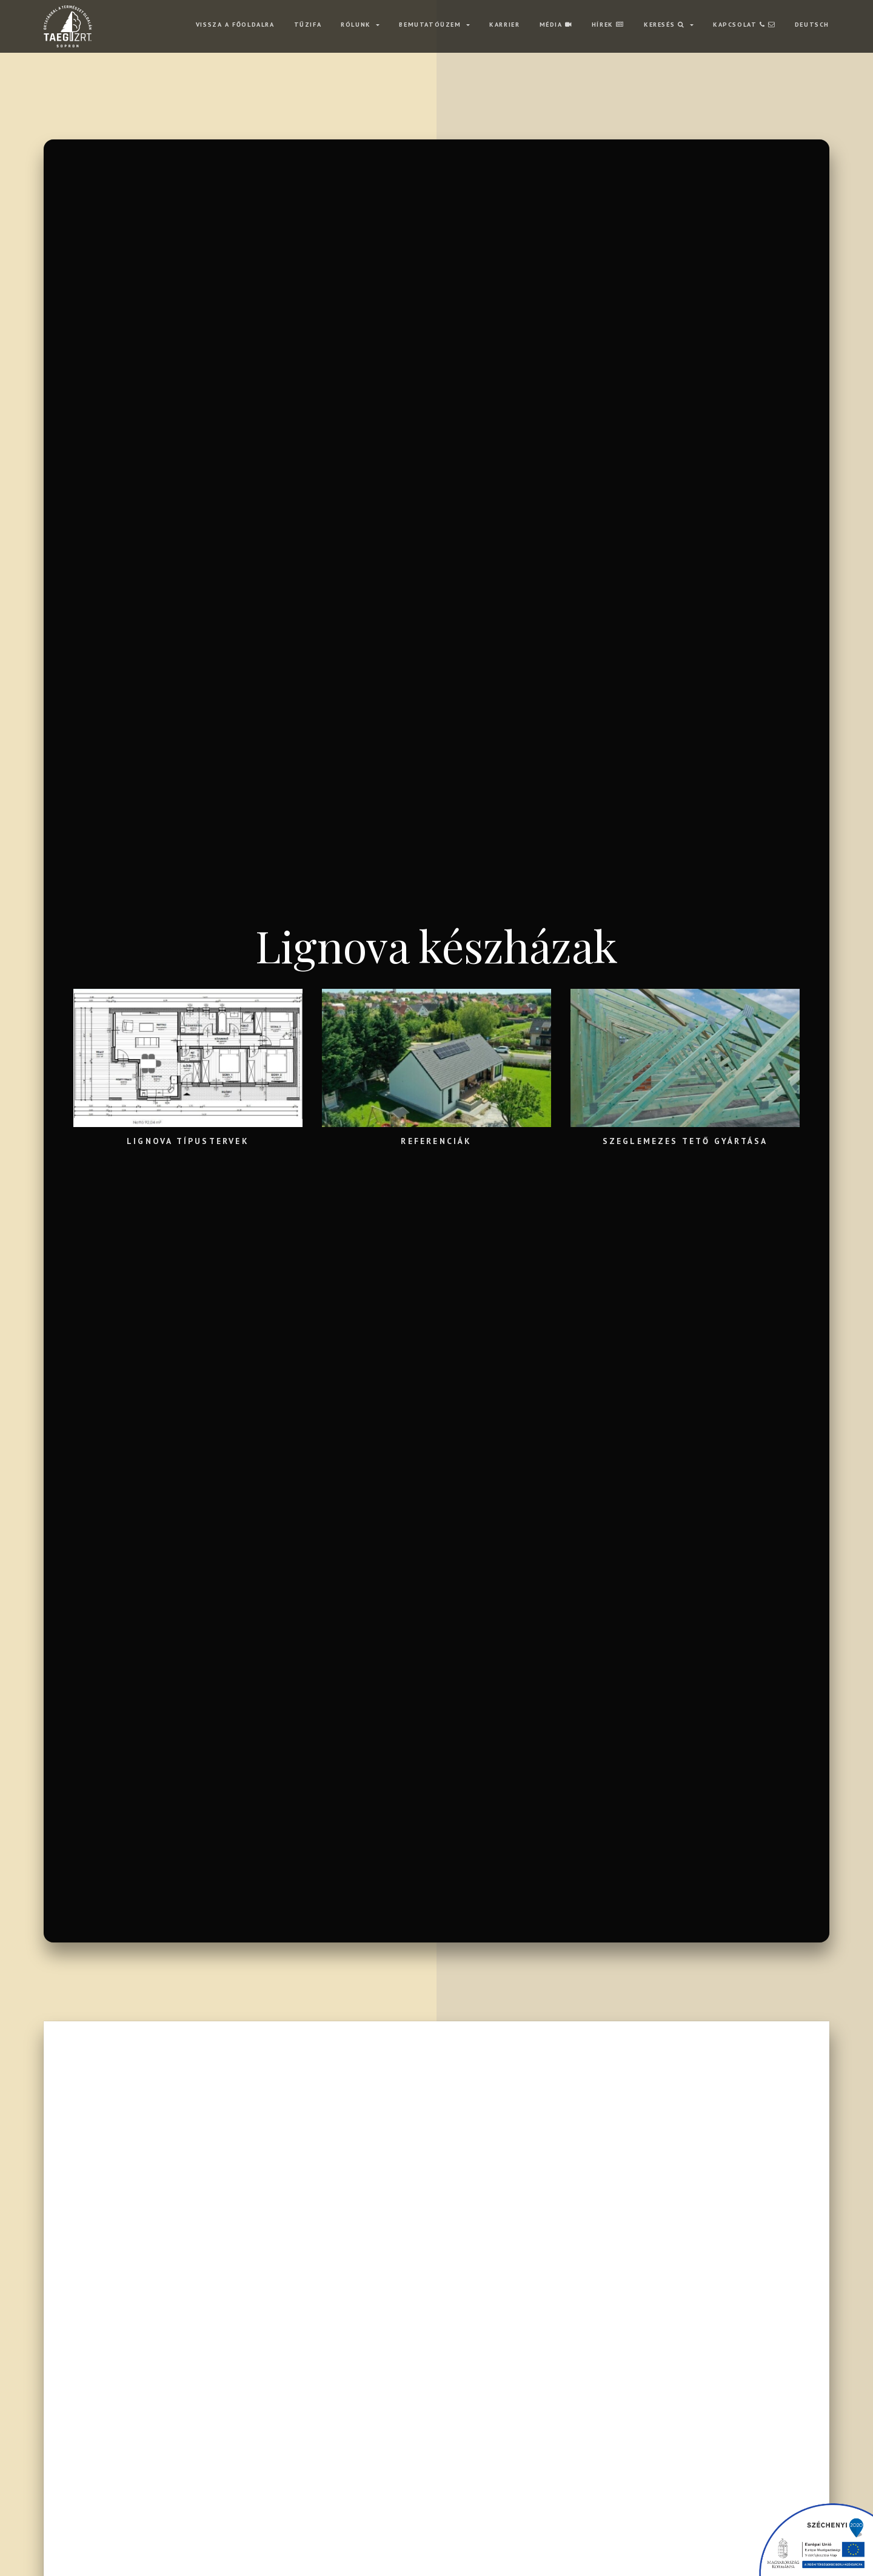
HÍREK (608, 24)
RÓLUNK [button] (357, 24)
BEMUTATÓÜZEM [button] (431, 24)
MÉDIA (556, 24)
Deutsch (812, 24)
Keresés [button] (665, 24)
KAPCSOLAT (744, 24)
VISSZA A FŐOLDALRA (235, 24)
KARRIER (504, 24)
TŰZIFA (308, 24)
